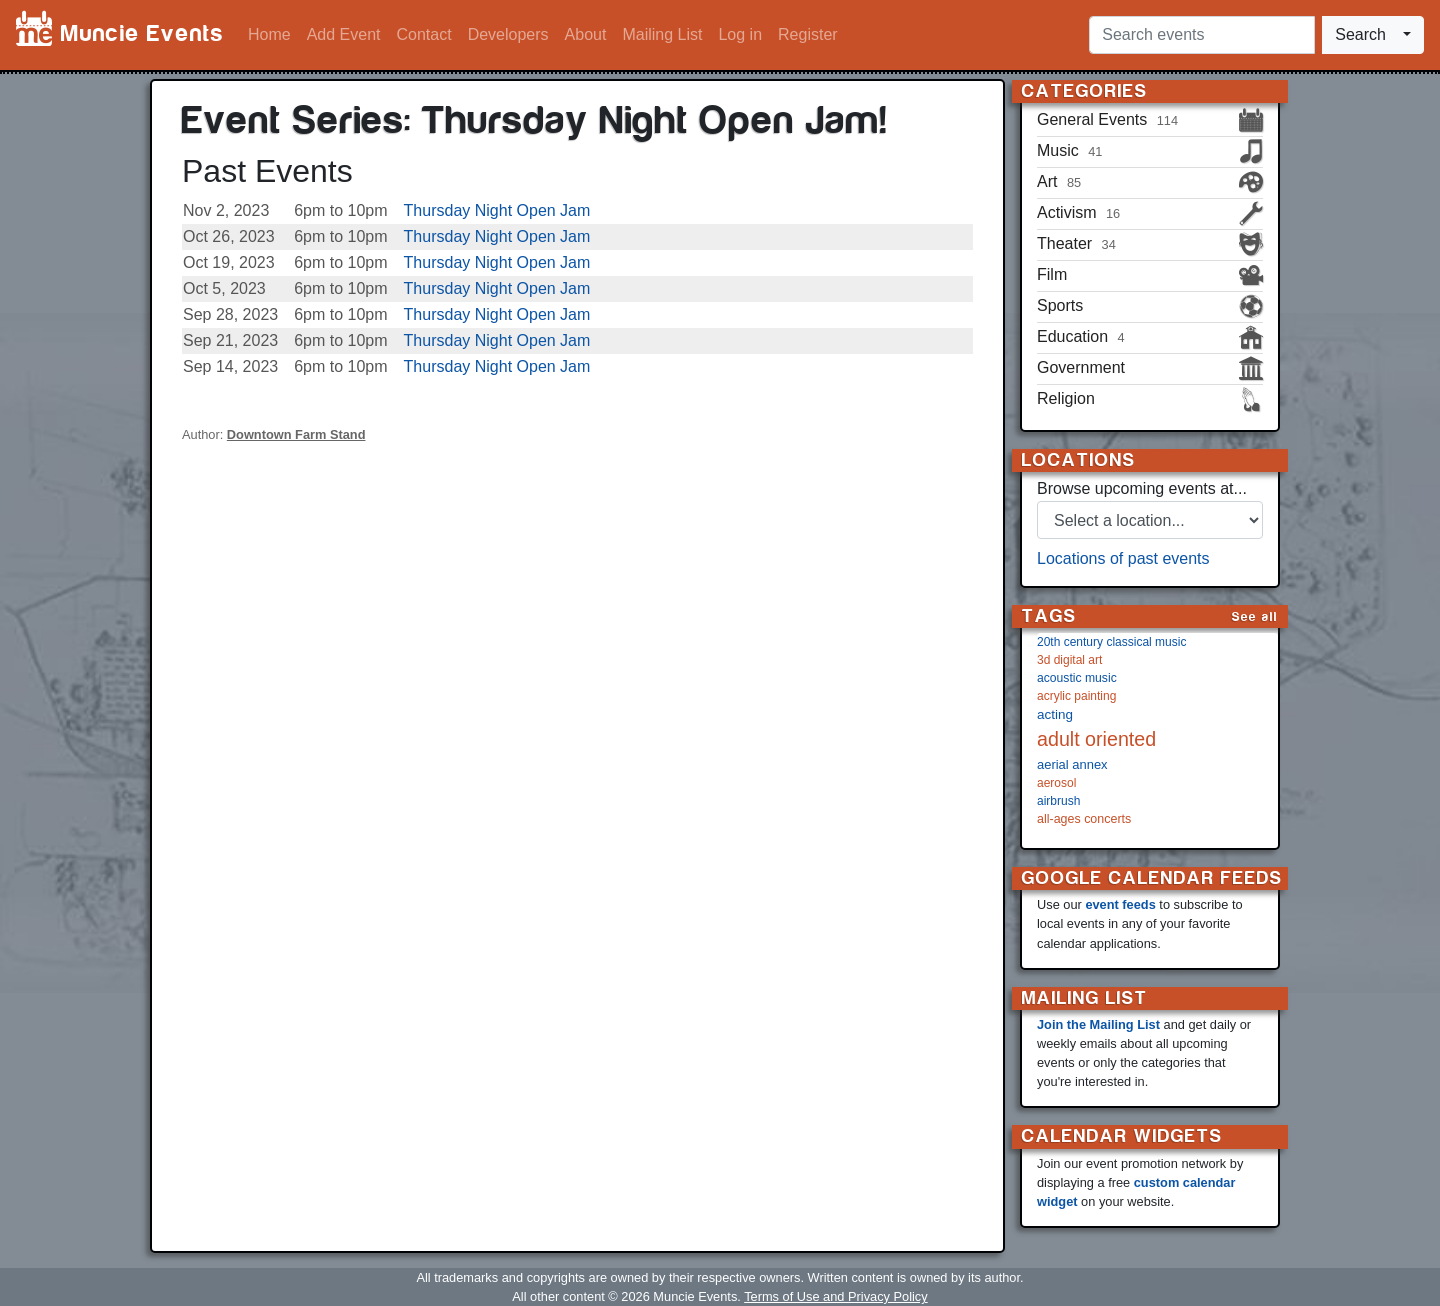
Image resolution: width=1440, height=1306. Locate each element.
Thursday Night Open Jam (497, 210)
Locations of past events (1123, 558)
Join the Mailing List (1098, 1024)
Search (1360, 34)
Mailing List (662, 34)
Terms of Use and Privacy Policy (835, 1296)
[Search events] (1202, 35)
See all (1255, 616)
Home (269, 34)
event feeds (1120, 904)
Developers (508, 34)
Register (808, 34)
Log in (740, 34)
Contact (424, 34)
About (586, 34)
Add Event (344, 34)
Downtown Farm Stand (296, 434)
